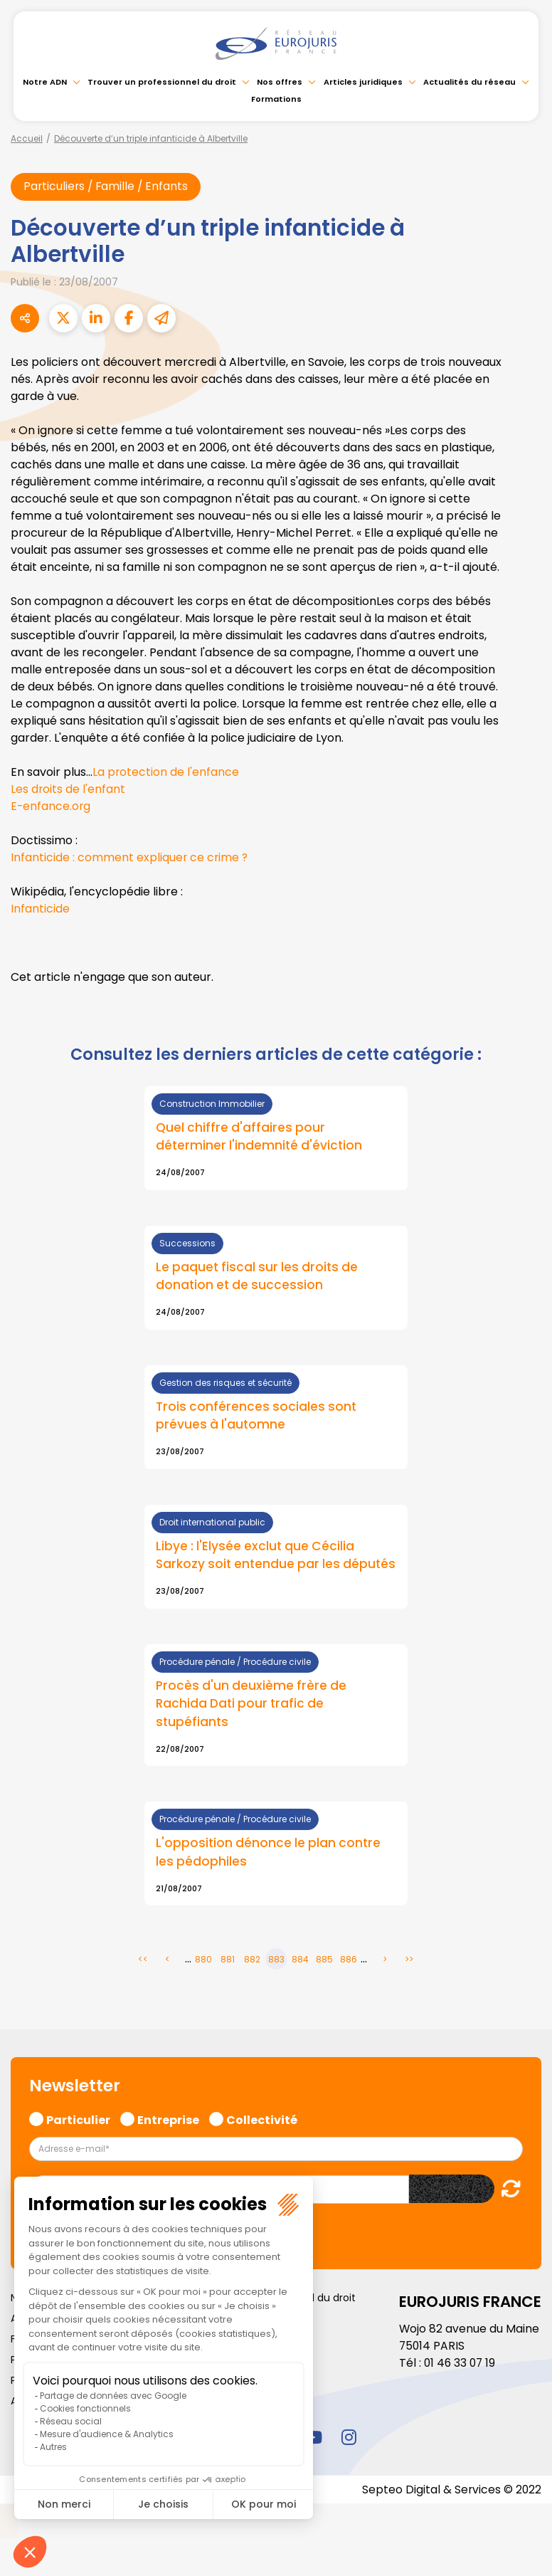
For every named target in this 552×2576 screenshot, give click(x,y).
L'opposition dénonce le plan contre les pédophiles (269, 1874)
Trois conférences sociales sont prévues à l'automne (257, 1417)
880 (203, 1981)
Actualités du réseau (469, 82)
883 (276, 1981)
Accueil (27, 138)
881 (228, 1981)
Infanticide (40, 909)
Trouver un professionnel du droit (161, 82)
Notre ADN (45, 82)
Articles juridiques (363, 82)
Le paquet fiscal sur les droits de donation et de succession (259, 1277)
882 (252, 1981)
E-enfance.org (51, 807)
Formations (276, 99)
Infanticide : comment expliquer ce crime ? (130, 858)
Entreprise (168, 2139)
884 (300, 1981)
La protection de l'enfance (166, 772)
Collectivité (261, 2139)
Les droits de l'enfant (68, 790)
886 (348, 1981)
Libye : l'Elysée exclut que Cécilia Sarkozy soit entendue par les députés (257, 1567)
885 (324, 1981)
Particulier (78, 2139)
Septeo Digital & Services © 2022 (451, 2510)
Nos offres (279, 82)
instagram (348, 2458)
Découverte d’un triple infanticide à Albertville (151, 138)
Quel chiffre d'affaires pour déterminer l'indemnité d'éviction (259, 1137)
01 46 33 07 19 (461, 2383)
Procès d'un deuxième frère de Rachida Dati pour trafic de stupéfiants (252, 1725)
